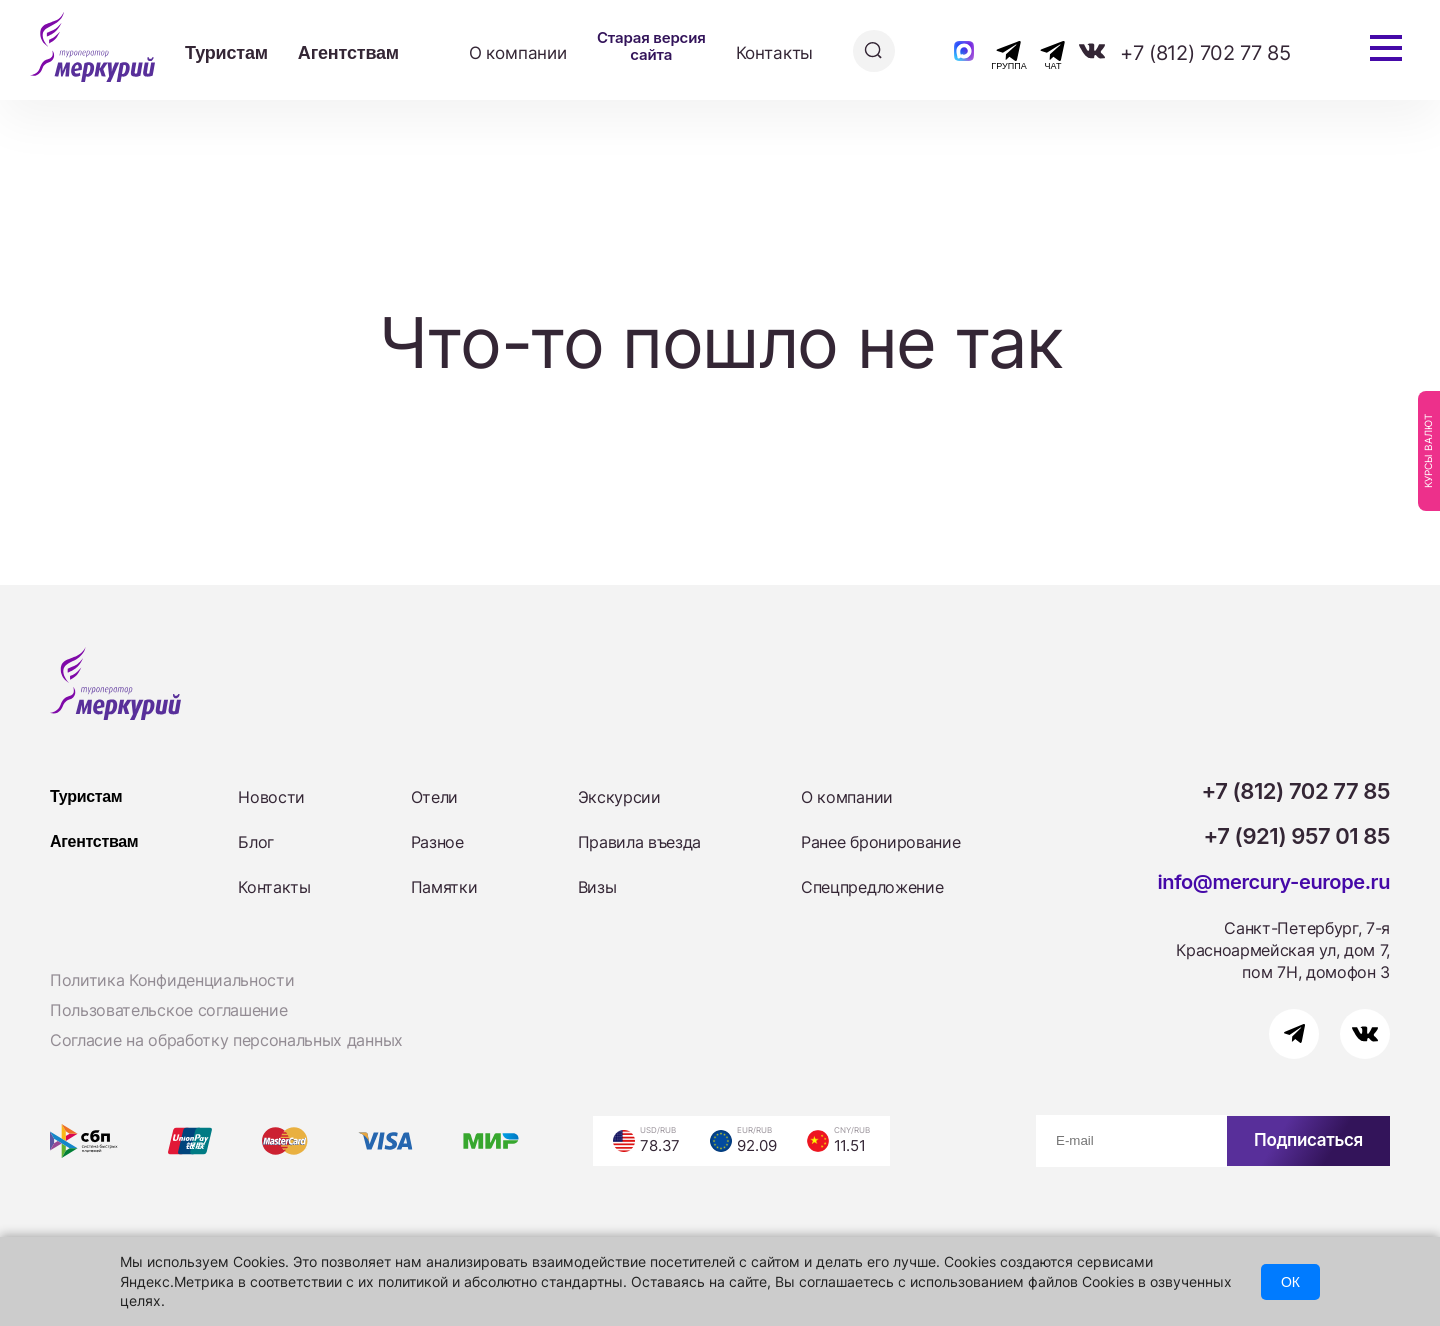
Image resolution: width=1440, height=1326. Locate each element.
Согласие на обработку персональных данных (226, 1040)
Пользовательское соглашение (168, 1010)
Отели (434, 797)
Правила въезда (640, 842)
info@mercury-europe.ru (1273, 882)
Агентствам (348, 53)
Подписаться (1308, 1140)
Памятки (444, 887)
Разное (437, 842)
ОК (1290, 1282)
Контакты (775, 53)
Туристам (226, 53)
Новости (271, 797)
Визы (597, 887)
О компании (518, 53)
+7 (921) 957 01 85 (1297, 836)
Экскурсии (619, 797)
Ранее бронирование (880, 842)
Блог (256, 842)
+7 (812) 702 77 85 (1205, 53)
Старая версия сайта (651, 46)
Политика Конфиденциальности (172, 980)
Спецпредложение (872, 887)
